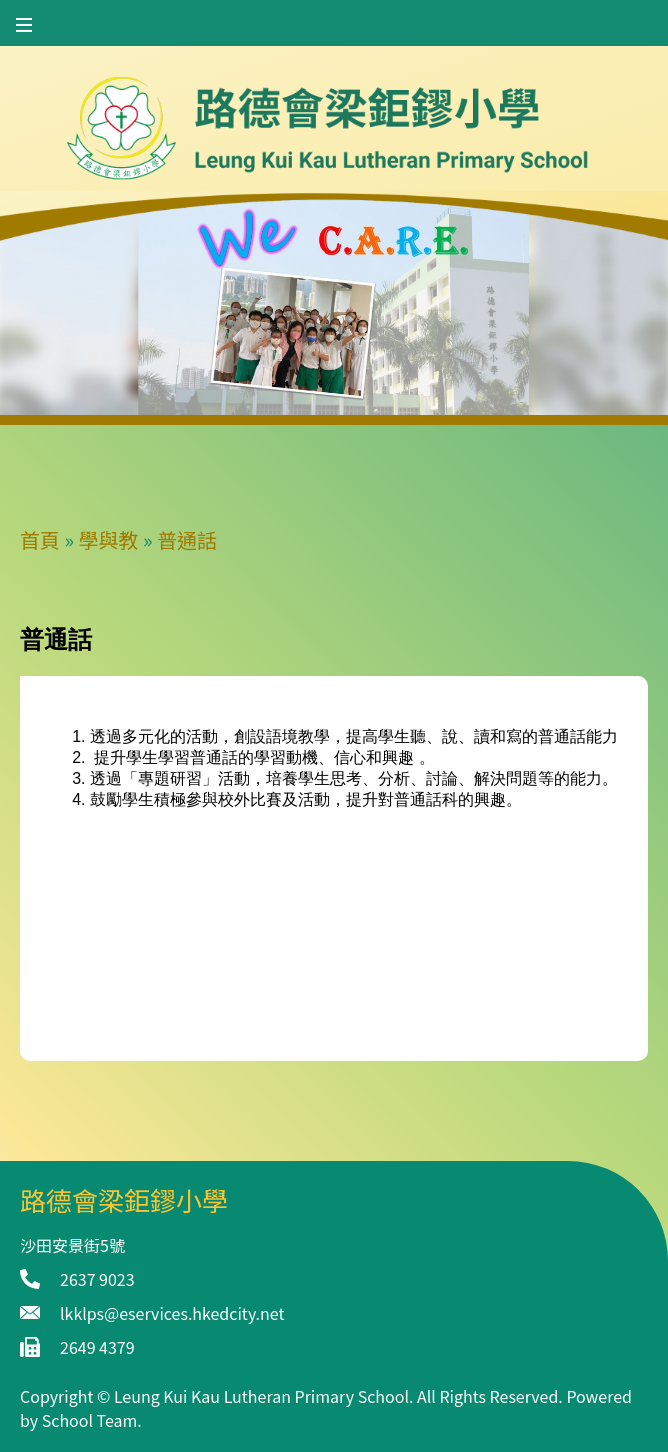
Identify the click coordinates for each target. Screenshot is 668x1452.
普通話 (187, 539)
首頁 (40, 539)
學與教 (109, 539)
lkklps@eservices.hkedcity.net (172, 1313)
